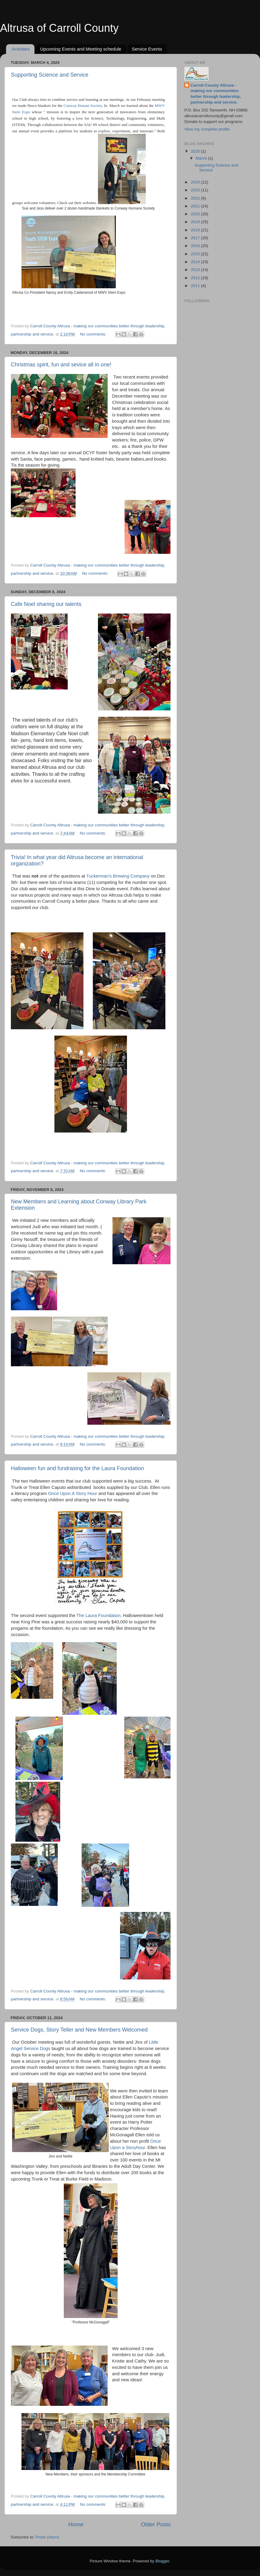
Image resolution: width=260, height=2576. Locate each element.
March (202, 158)
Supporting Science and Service (49, 75)
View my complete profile (207, 129)
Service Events (147, 48)
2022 (196, 198)
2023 (196, 190)
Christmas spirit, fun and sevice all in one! (61, 365)
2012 (196, 278)
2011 (196, 285)
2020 (196, 214)
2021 (196, 206)
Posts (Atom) (47, 2537)
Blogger (162, 2561)
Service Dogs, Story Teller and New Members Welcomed (79, 2030)
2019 (196, 222)
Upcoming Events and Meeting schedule (81, 48)
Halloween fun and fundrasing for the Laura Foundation (77, 1468)
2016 (196, 245)
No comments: (94, 334)
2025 (196, 151)
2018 (196, 230)
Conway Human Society (82, 105)
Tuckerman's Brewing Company (117, 876)
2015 (196, 254)
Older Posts (156, 2524)
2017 (196, 238)
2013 (196, 269)
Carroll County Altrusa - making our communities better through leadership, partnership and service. (215, 94)
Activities (21, 48)
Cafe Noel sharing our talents (46, 604)
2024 (196, 182)
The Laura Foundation (98, 1615)
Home (75, 2524)
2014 (196, 262)
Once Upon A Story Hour (72, 1493)
